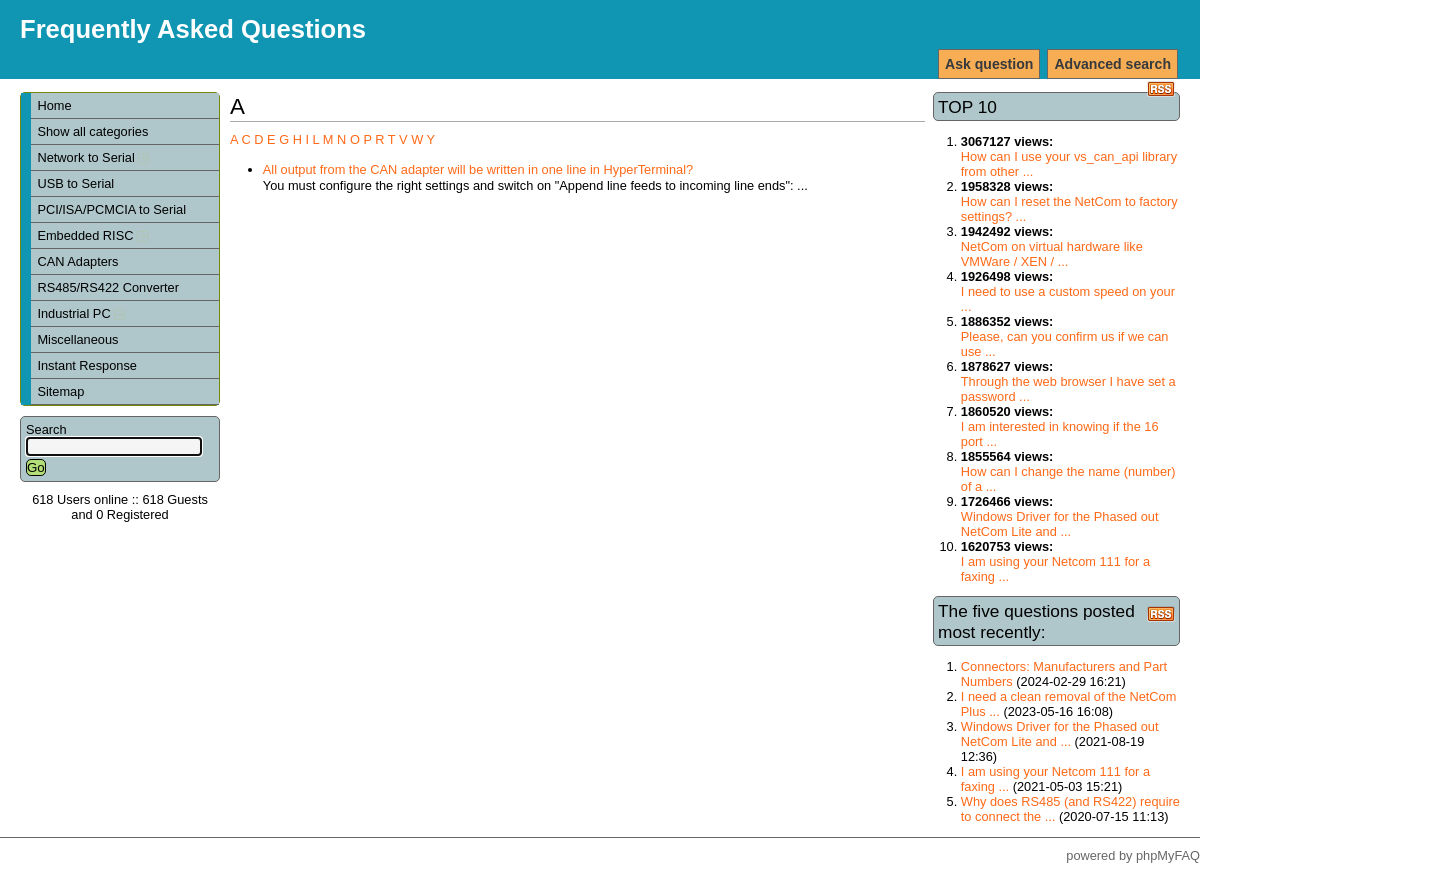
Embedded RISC (92, 235)
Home (54, 105)
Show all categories (92, 131)
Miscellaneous (77, 339)
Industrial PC (81, 313)
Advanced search (1112, 64)
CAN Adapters (77, 261)
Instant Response (87, 365)
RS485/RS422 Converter (108, 287)
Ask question (989, 64)
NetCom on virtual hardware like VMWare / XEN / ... (1052, 254)
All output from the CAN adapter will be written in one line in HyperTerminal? (478, 169)
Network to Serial (93, 157)
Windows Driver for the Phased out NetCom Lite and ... (1060, 524)
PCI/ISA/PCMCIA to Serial (111, 209)
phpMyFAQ (1168, 855)
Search (46, 429)
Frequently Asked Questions (193, 29)
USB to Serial (75, 183)
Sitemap (60, 391)
